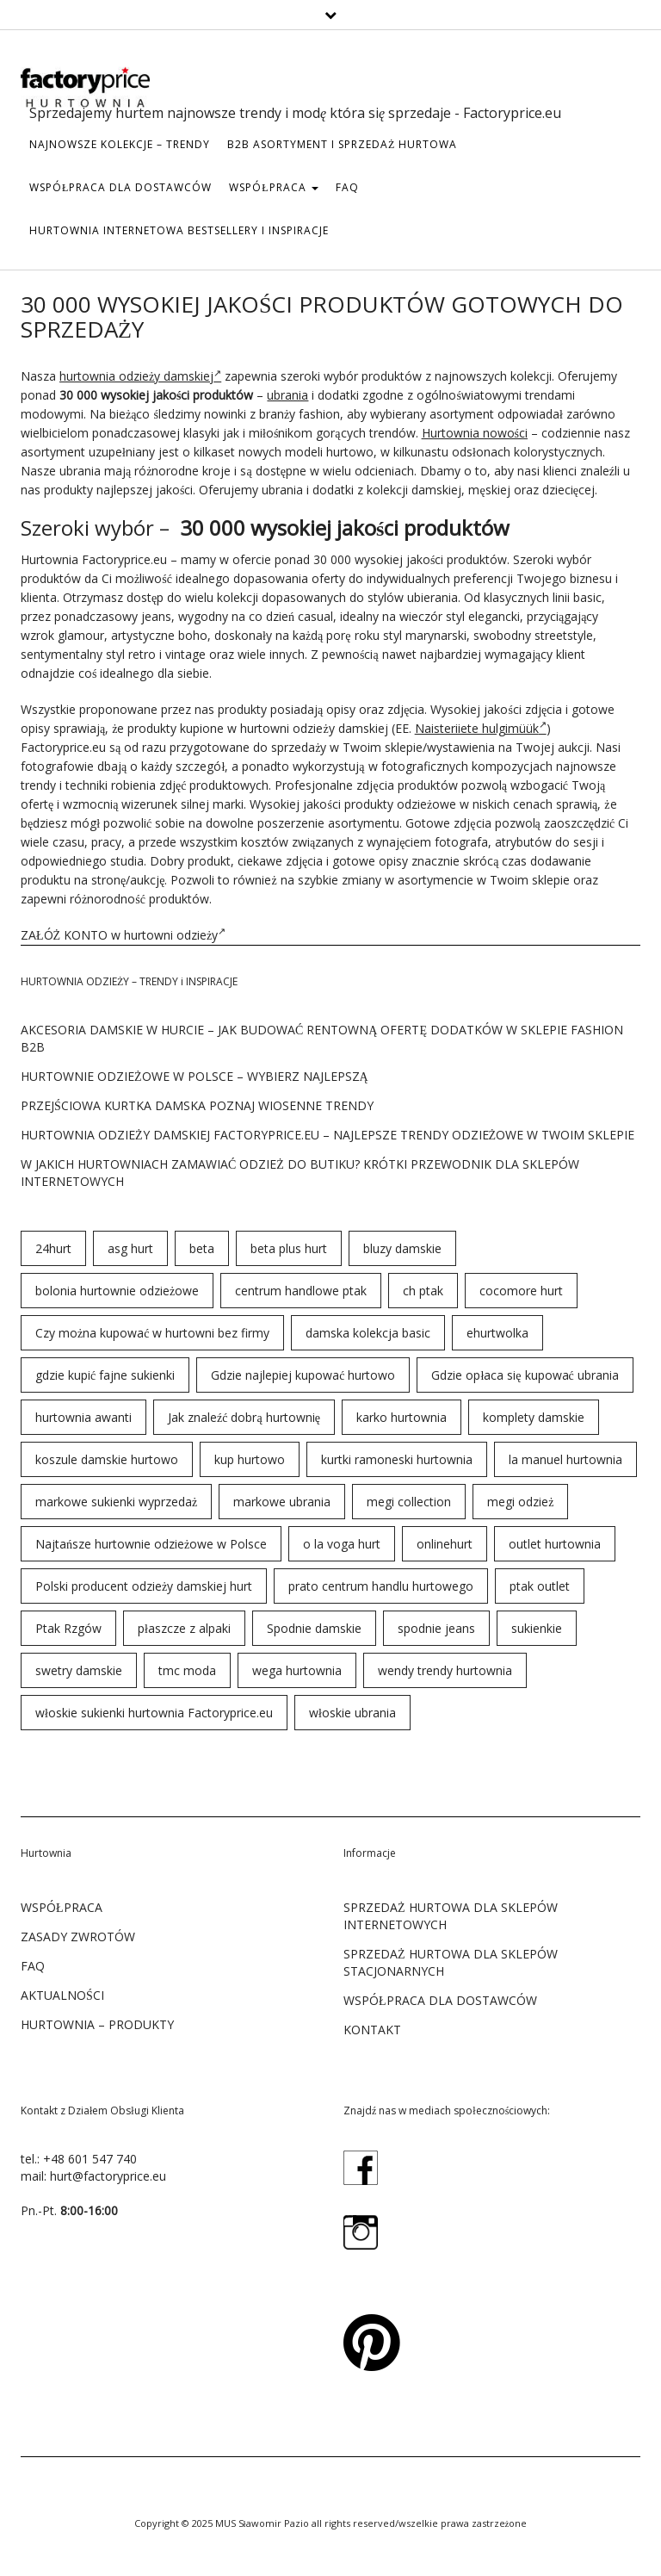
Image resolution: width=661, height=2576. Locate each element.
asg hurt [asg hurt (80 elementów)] (130, 1248)
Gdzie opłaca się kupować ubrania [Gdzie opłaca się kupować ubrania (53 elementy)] (524, 1375)
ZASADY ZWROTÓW (78, 1936)
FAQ (347, 187)
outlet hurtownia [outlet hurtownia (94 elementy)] (555, 1544)
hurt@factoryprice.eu (108, 2176)
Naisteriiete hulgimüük (481, 728)
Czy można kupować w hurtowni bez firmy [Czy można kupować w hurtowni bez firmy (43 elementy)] (152, 1333)
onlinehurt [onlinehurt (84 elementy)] (445, 1544)
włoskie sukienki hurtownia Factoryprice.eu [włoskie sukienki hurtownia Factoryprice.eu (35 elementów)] (154, 1712)
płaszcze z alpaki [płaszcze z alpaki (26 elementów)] (184, 1628)
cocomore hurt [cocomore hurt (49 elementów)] (521, 1290)
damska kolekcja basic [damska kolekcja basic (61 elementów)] (368, 1333)
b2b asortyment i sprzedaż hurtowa (342, 144)
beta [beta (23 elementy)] (201, 1248)
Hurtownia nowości (475, 433)
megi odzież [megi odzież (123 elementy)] (520, 1501)
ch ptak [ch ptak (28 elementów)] (423, 1290)
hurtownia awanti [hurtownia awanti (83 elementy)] (83, 1417)
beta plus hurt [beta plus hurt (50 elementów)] (288, 1248)
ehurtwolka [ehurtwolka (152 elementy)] (497, 1333)
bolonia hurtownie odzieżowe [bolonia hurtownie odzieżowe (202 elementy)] (117, 1290)
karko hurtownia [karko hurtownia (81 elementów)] (401, 1417)
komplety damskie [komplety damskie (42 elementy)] (533, 1417)
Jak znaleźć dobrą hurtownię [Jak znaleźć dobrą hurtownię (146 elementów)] (244, 1417)
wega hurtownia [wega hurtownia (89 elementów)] (297, 1670)
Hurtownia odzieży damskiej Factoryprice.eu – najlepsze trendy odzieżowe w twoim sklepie (327, 1135)
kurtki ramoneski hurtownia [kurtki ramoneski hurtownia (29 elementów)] (397, 1459)
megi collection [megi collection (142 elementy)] (409, 1501)
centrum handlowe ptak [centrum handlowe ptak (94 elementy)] (301, 1290)
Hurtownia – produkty (97, 2024)
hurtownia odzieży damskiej (140, 376)
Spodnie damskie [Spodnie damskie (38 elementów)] (314, 1628)
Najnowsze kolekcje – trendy (119, 144)
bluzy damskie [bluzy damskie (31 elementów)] (402, 1248)
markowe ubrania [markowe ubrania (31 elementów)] (281, 1501)
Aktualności (62, 1995)
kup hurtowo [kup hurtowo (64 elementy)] (249, 1459)
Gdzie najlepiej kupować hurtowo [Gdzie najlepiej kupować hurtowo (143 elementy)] (303, 1375)
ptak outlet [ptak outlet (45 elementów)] (540, 1586)
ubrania (287, 395)
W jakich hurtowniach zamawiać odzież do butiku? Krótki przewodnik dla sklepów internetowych (300, 1172)
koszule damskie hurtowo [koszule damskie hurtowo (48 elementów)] (106, 1459)
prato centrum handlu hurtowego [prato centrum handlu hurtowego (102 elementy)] (380, 1586)
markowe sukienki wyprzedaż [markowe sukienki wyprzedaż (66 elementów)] (116, 1501)
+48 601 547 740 (90, 2159)
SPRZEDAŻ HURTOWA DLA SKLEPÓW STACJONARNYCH (450, 1962)
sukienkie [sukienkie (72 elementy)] (536, 1628)
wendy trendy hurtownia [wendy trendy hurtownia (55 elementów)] (445, 1670)
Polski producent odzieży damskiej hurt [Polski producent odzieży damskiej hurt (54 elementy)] (143, 1586)
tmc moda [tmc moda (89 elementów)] (187, 1670)
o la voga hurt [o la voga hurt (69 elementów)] (341, 1544)
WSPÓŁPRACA (273, 187)
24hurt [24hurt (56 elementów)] (53, 1248)
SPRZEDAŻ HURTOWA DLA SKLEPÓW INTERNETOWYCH (450, 1916)
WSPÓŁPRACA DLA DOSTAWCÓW (120, 187)
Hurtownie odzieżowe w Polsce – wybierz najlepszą (194, 1076)
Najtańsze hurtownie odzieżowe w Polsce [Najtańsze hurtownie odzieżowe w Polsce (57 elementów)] (151, 1544)
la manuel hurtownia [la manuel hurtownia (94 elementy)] (565, 1459)
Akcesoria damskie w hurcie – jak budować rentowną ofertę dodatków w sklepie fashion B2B (322, 1038)
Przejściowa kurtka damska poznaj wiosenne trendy (197, 1105)
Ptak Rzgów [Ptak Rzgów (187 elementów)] (68, 1628)
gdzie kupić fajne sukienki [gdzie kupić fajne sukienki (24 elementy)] (105, 1375)
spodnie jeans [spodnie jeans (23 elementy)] (436, 1628)
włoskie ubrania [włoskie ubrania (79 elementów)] (352, 1712)
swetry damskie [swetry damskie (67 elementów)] (78, 1670)
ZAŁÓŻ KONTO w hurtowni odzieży (123, 935)
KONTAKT (372, 2029)
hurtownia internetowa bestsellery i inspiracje (179, 230)
